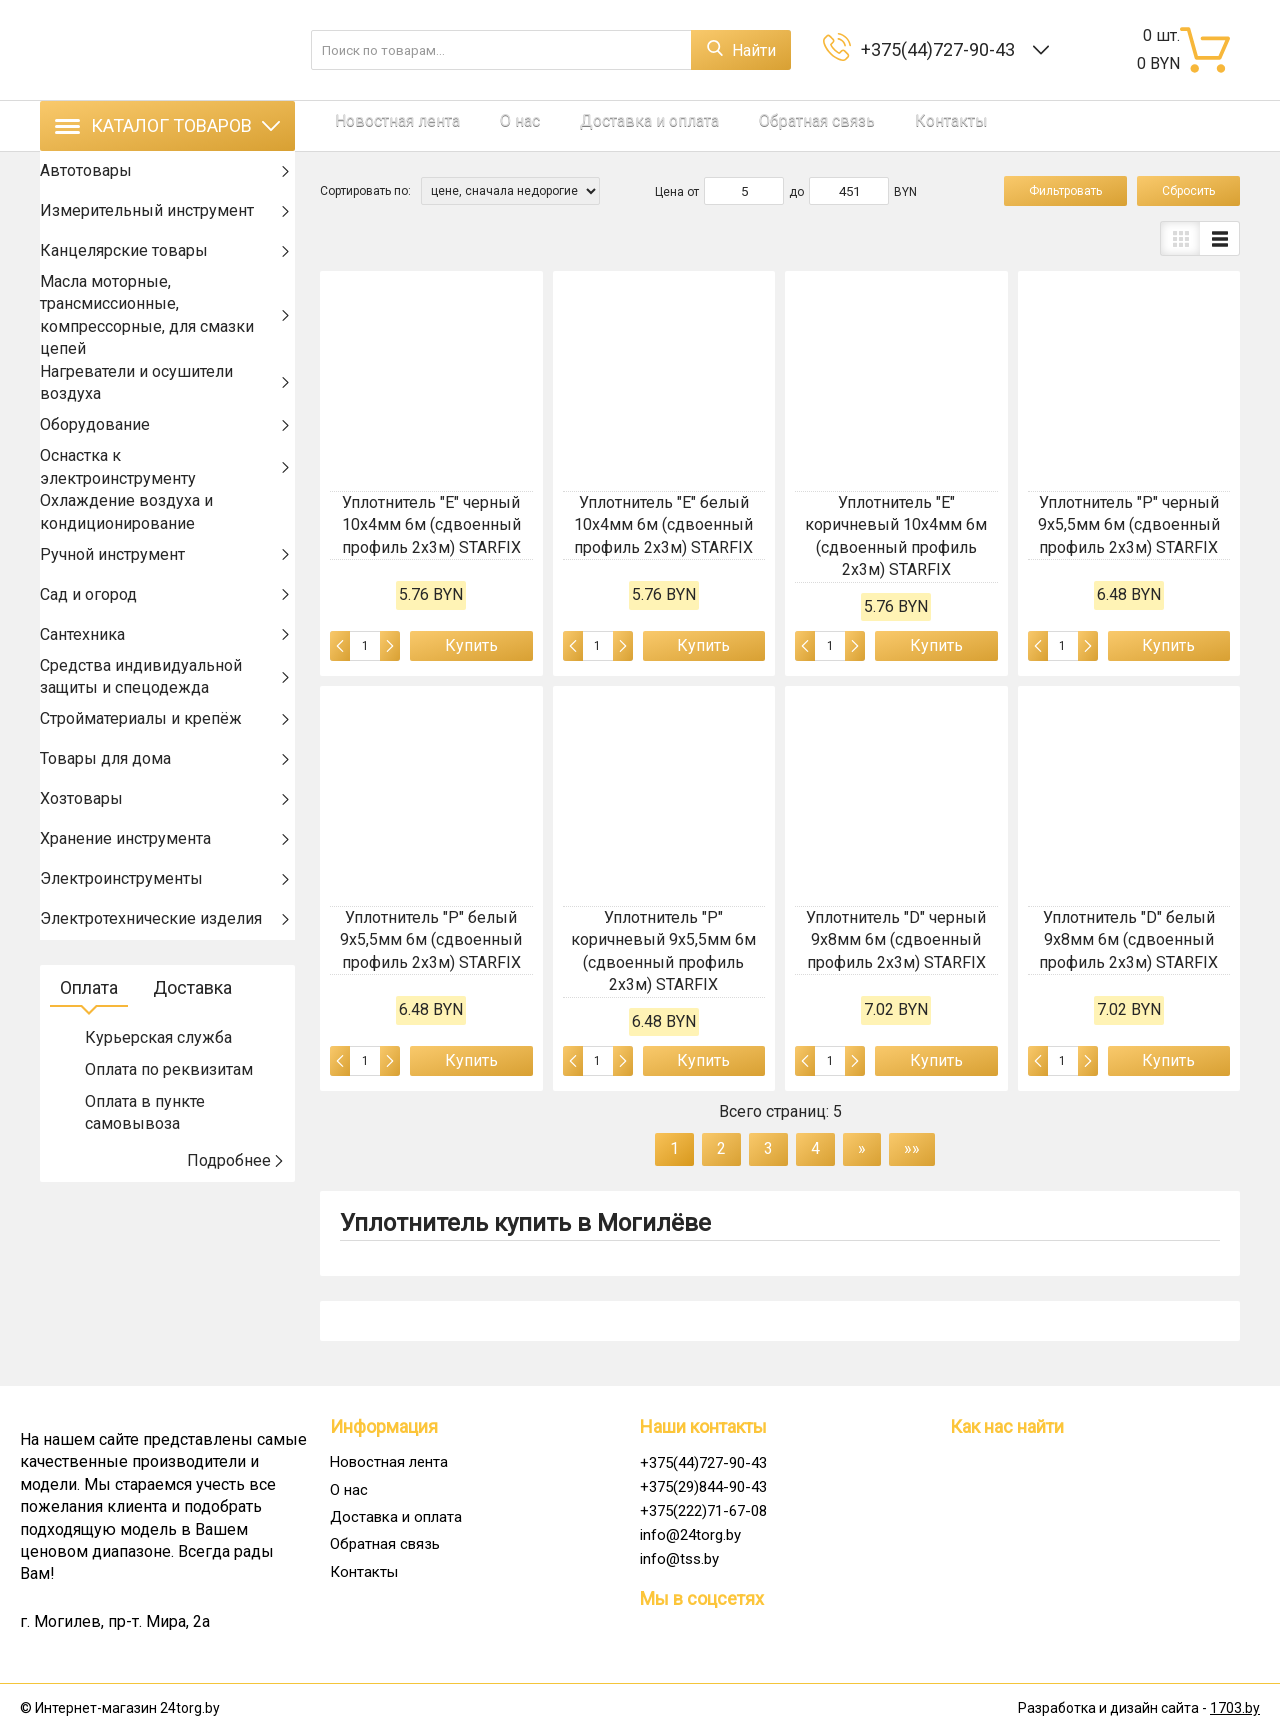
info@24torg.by (690, 1535)
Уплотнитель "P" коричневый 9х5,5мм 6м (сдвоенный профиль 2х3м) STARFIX (663, 951)
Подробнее (236, 1215)
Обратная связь (757, 125)
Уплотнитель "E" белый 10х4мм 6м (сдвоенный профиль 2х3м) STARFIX (663, 525)
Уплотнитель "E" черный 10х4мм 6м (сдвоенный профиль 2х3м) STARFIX (431, 525)
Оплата (89, 1042)
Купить (471, 645)
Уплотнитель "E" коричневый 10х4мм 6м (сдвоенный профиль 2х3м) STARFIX (896, 536)
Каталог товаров (167, 125)
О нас (490, 125)
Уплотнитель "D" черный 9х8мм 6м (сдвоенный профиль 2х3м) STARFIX (896, 940)
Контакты (876, 125)
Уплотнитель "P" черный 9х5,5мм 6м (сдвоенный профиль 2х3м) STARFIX (1129, 525)
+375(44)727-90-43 (942, 49)
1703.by (1235, 1708)
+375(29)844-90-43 (703, 1487)
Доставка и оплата (604, 125)
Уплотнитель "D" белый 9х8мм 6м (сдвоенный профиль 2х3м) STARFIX (1128, 940)
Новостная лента (382, 125)
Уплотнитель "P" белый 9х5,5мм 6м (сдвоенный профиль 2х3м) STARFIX (431, 940)
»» (912, 1148)
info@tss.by (679, 1559)
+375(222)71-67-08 (703, 1511)
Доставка (192, 1042)
